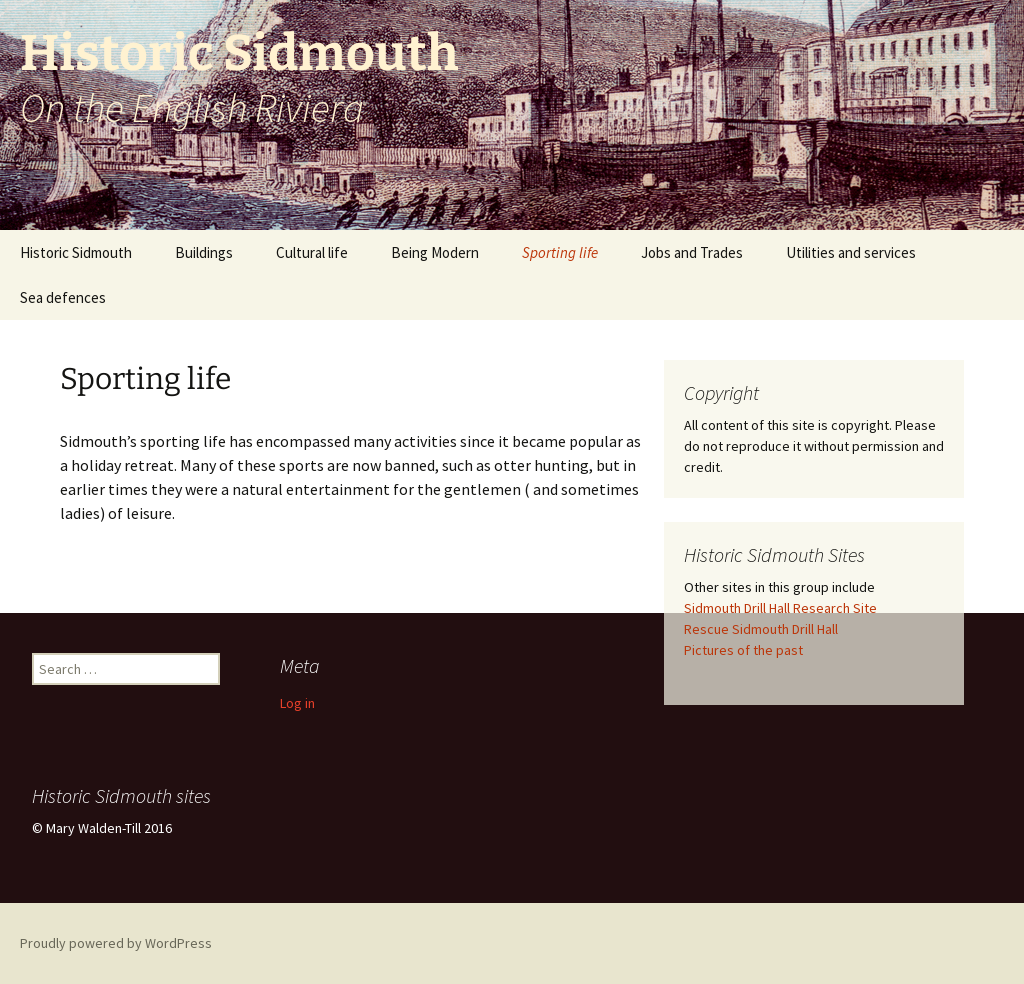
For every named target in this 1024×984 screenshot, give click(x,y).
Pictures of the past (743, 650)
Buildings (204, 252)
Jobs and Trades (692, 252)
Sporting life (560, 252)
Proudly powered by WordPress (116, 943)
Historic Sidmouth (76, 252)
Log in (297, 703)
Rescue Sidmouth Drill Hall (761, 629)
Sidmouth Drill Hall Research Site (780, 608)
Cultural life (312, 252)
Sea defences (63, 297)
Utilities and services (851, 252)
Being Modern (435, 252)
